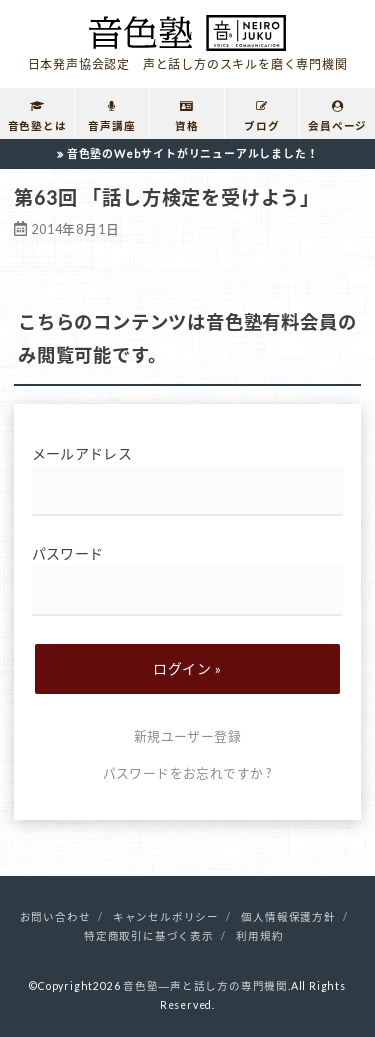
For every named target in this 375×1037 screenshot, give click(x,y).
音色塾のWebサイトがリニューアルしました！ (193, 153)
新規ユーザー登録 (187, 736)
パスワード (188, 580)
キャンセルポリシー (166, 917)
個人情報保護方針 (288, 917)
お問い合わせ (55, 917)
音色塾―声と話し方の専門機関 (205, 986)
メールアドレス (188, 480)
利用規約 (259, 936)
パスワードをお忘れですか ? (188, 773)
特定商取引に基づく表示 (149, 936)
